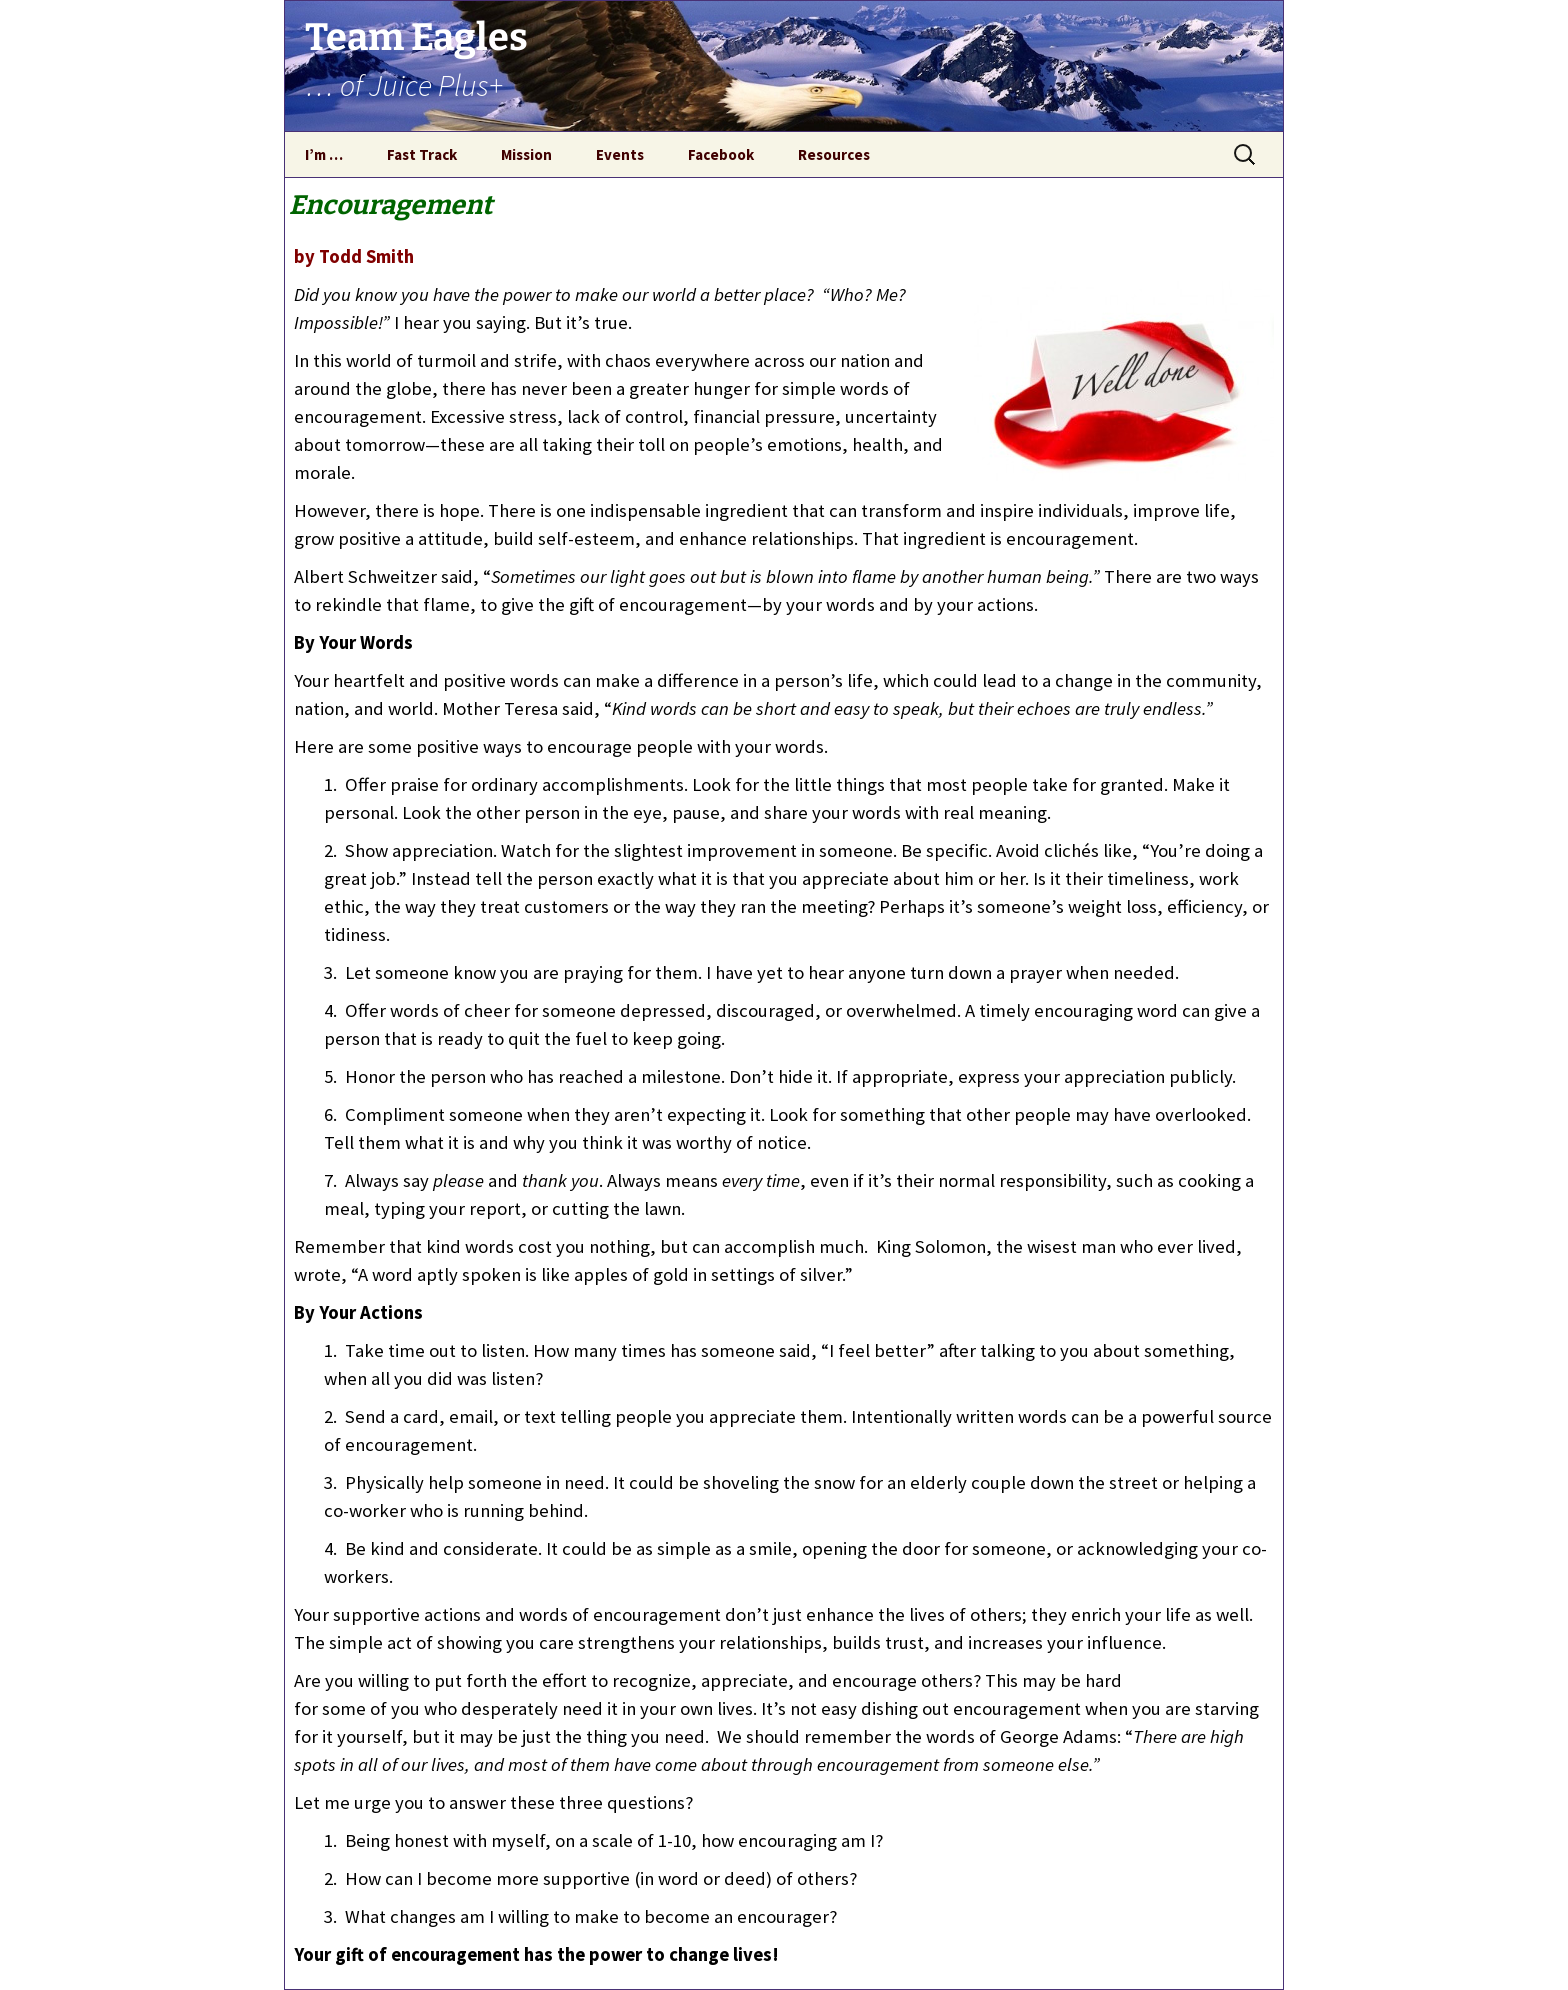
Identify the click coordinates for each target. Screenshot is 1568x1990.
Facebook (721, 154)
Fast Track (422, 154)
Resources (834, 154)
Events (620, 154)
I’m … (324, 154)
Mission (526, 154)
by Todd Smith (354, 256)
